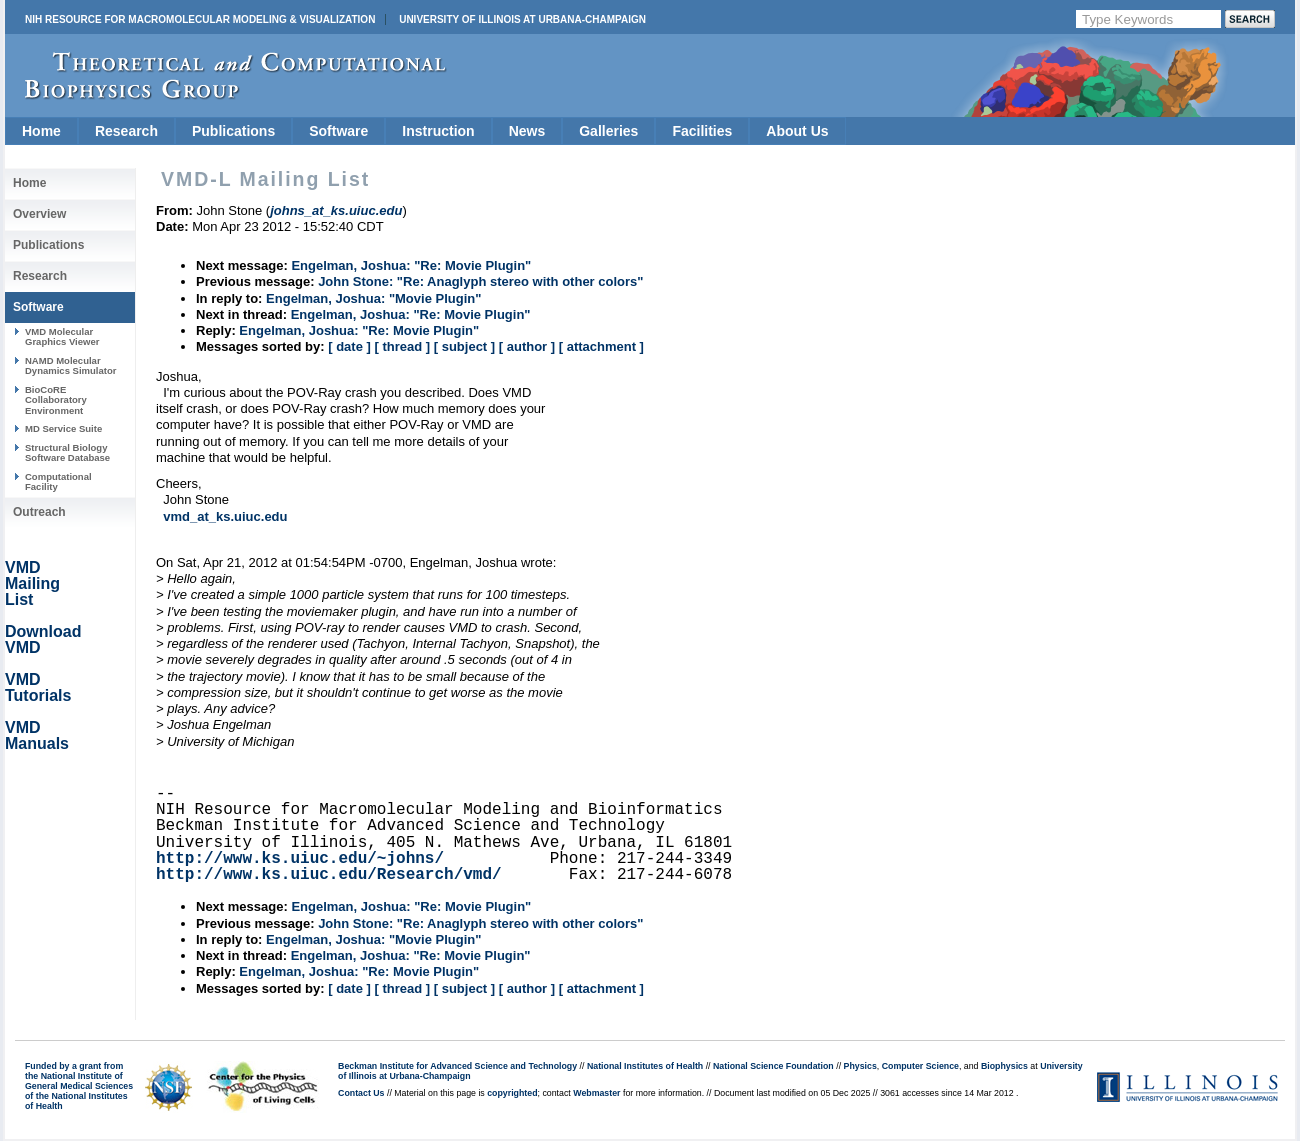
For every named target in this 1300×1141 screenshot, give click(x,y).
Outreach (39, 512)
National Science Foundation (773, 1066)
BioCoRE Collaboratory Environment (56, 400)
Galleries (608, 131)
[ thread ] (402, 346)
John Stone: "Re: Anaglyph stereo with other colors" (480, 281)
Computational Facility (58, 481)
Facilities (702, 131)
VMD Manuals (37, 735)
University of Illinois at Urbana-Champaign (522, 19)
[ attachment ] (601, 346)
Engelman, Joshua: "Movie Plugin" (373, 298)
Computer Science (920, 1066)
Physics (860, 1066)
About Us (797, 131)
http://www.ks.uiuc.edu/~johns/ (300, 859)
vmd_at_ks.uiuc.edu (225, 516)
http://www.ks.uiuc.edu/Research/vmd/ (329, 875)
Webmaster (596, 1093)
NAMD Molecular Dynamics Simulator (71, 365)
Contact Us (361, 1093)
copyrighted (512, 1093)
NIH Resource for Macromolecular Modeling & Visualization (200, 19)
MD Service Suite (63, 428)
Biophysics (1004, 1066)
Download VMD (43, 639)
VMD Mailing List (32, 583)
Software (338, 131)
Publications (233, 131)
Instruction (438, 131)
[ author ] (527, 346)
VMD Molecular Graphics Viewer (62, 336)
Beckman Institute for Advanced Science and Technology (457, 1066)
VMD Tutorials (38, 687)
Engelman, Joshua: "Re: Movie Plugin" (411, 265)
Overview (39, 214)
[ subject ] (464, 346)
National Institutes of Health (645, 1066)
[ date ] (349, 346)
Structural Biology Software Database (67, 452)
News (527, 131)
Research (126, 131)
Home (41, 131)
